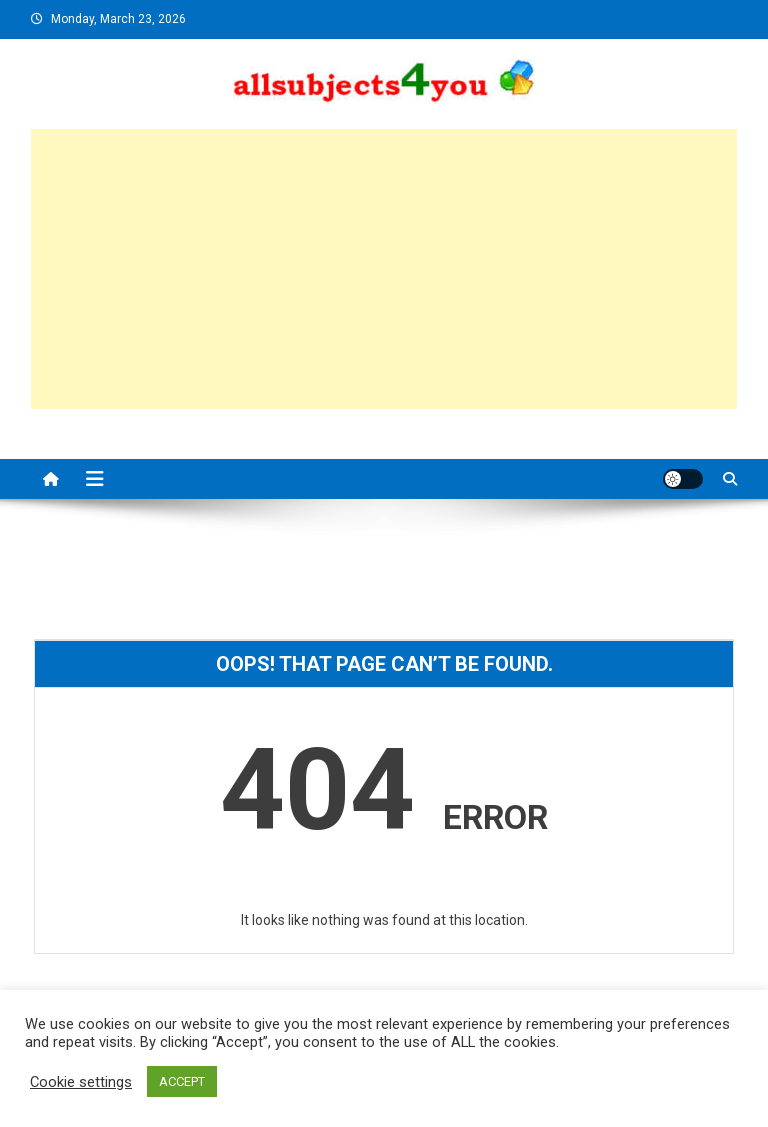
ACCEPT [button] (182, 1081)
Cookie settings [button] (81, 1082)
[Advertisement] (384, 269)
